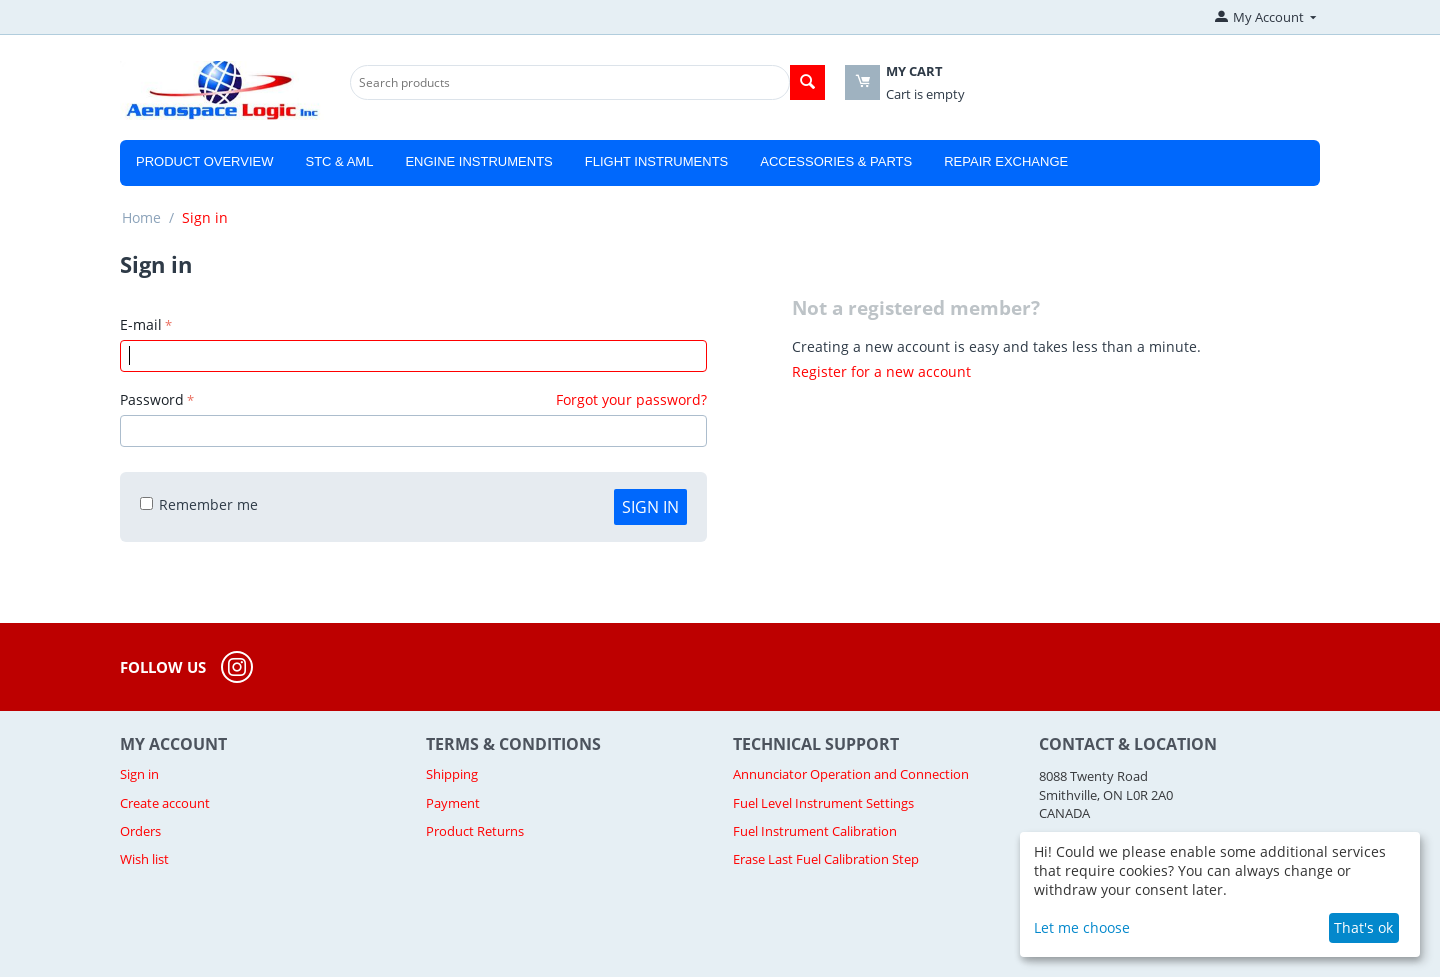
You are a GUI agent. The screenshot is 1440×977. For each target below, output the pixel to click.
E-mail (141, 324)
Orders (140, 831)
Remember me (199, 504)
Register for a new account (881, 371)
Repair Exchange (1006, 161)
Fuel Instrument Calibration (815, 831)
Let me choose (1082, 927)
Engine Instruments (478, 161)
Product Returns (475, 831)
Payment (453, 803)
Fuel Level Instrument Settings (823, 803)
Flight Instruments (657, 161)
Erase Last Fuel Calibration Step (826, 859)
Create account (165, 803)
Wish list (144, 859)
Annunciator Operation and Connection (851, 774)
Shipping (452, 774)
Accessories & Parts (836, 161)
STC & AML (339, 161)
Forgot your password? (631, 399)
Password (152, 399)
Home (141, 217)
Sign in (650, 507)
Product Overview (204, 161)
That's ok (1363, 927)
